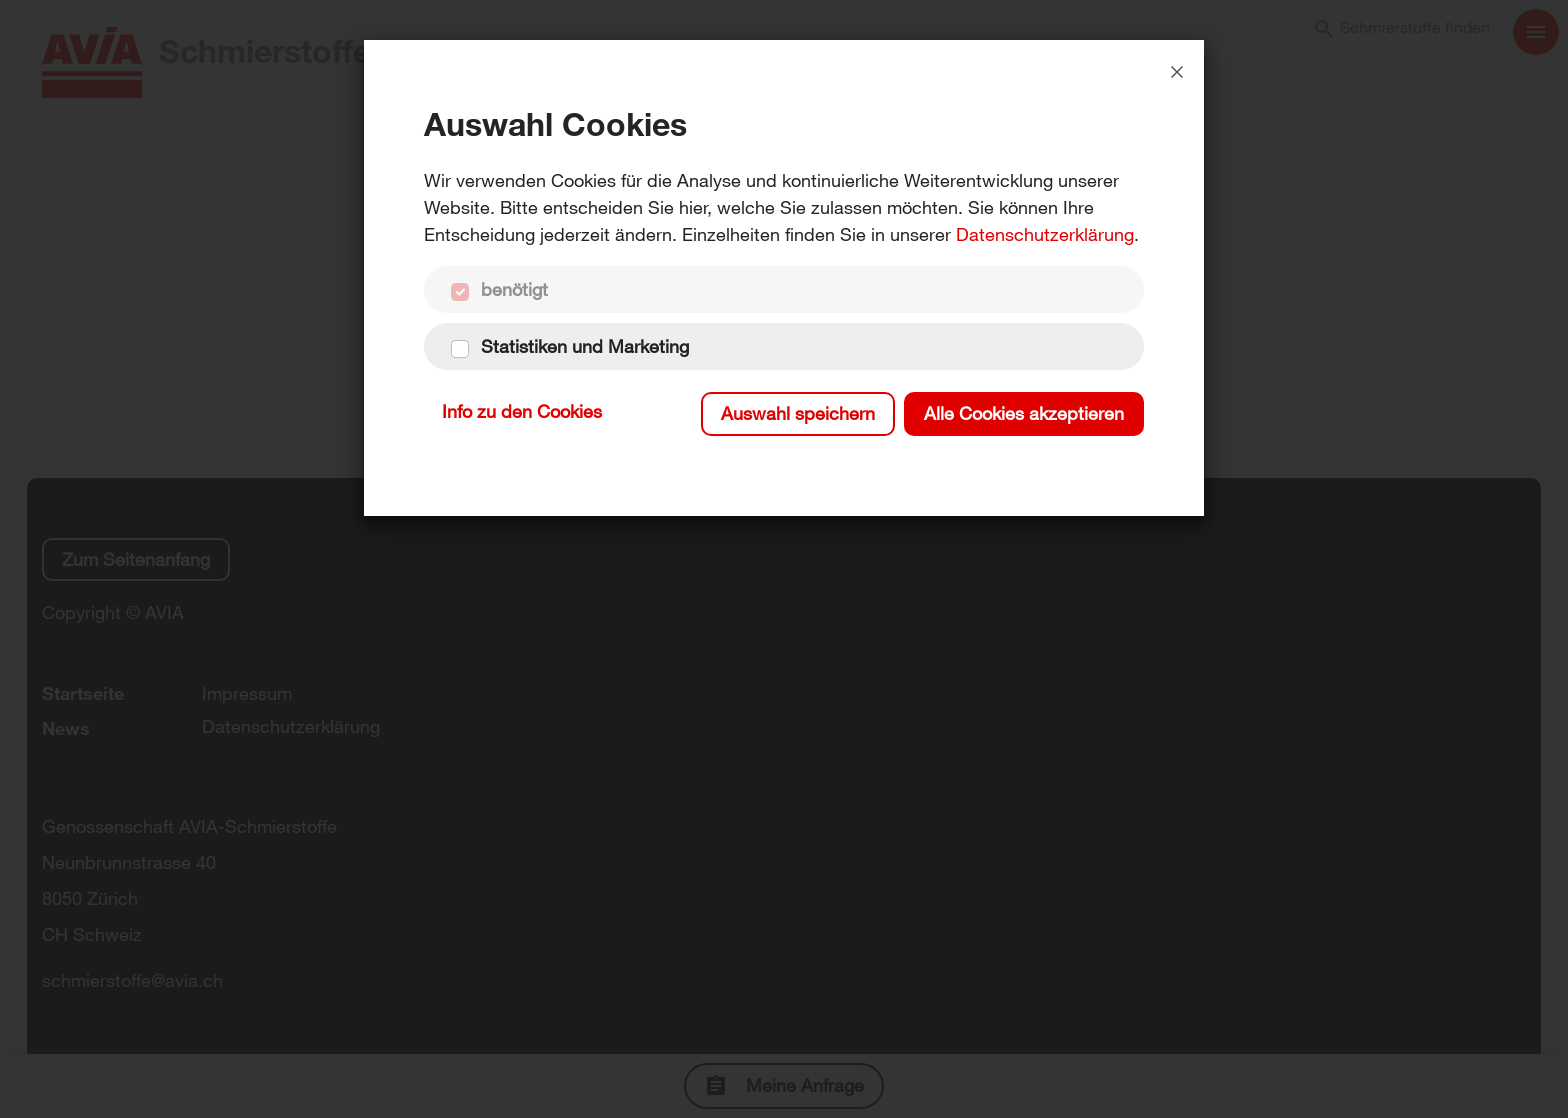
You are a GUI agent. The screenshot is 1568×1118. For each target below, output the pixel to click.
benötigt (514, 289)
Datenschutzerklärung (1045, 234)
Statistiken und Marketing (585, 346)
